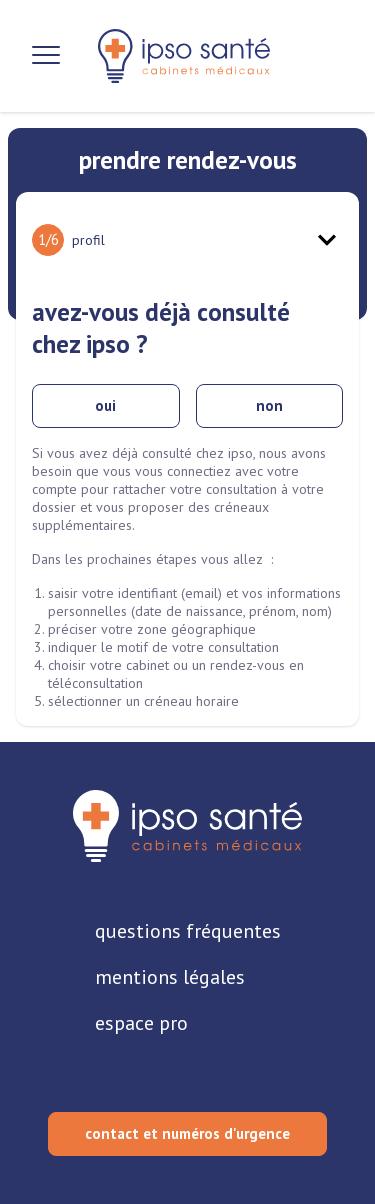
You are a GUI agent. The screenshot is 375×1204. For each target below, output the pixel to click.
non (269, 405)
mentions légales (170, 977)
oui (105, 405)
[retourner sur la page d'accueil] (187, 826)
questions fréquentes (188, 931)
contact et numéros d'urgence (187, 1133)
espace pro (141, 1023)
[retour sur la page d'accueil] (184, 56)
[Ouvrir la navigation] (46, 56)
